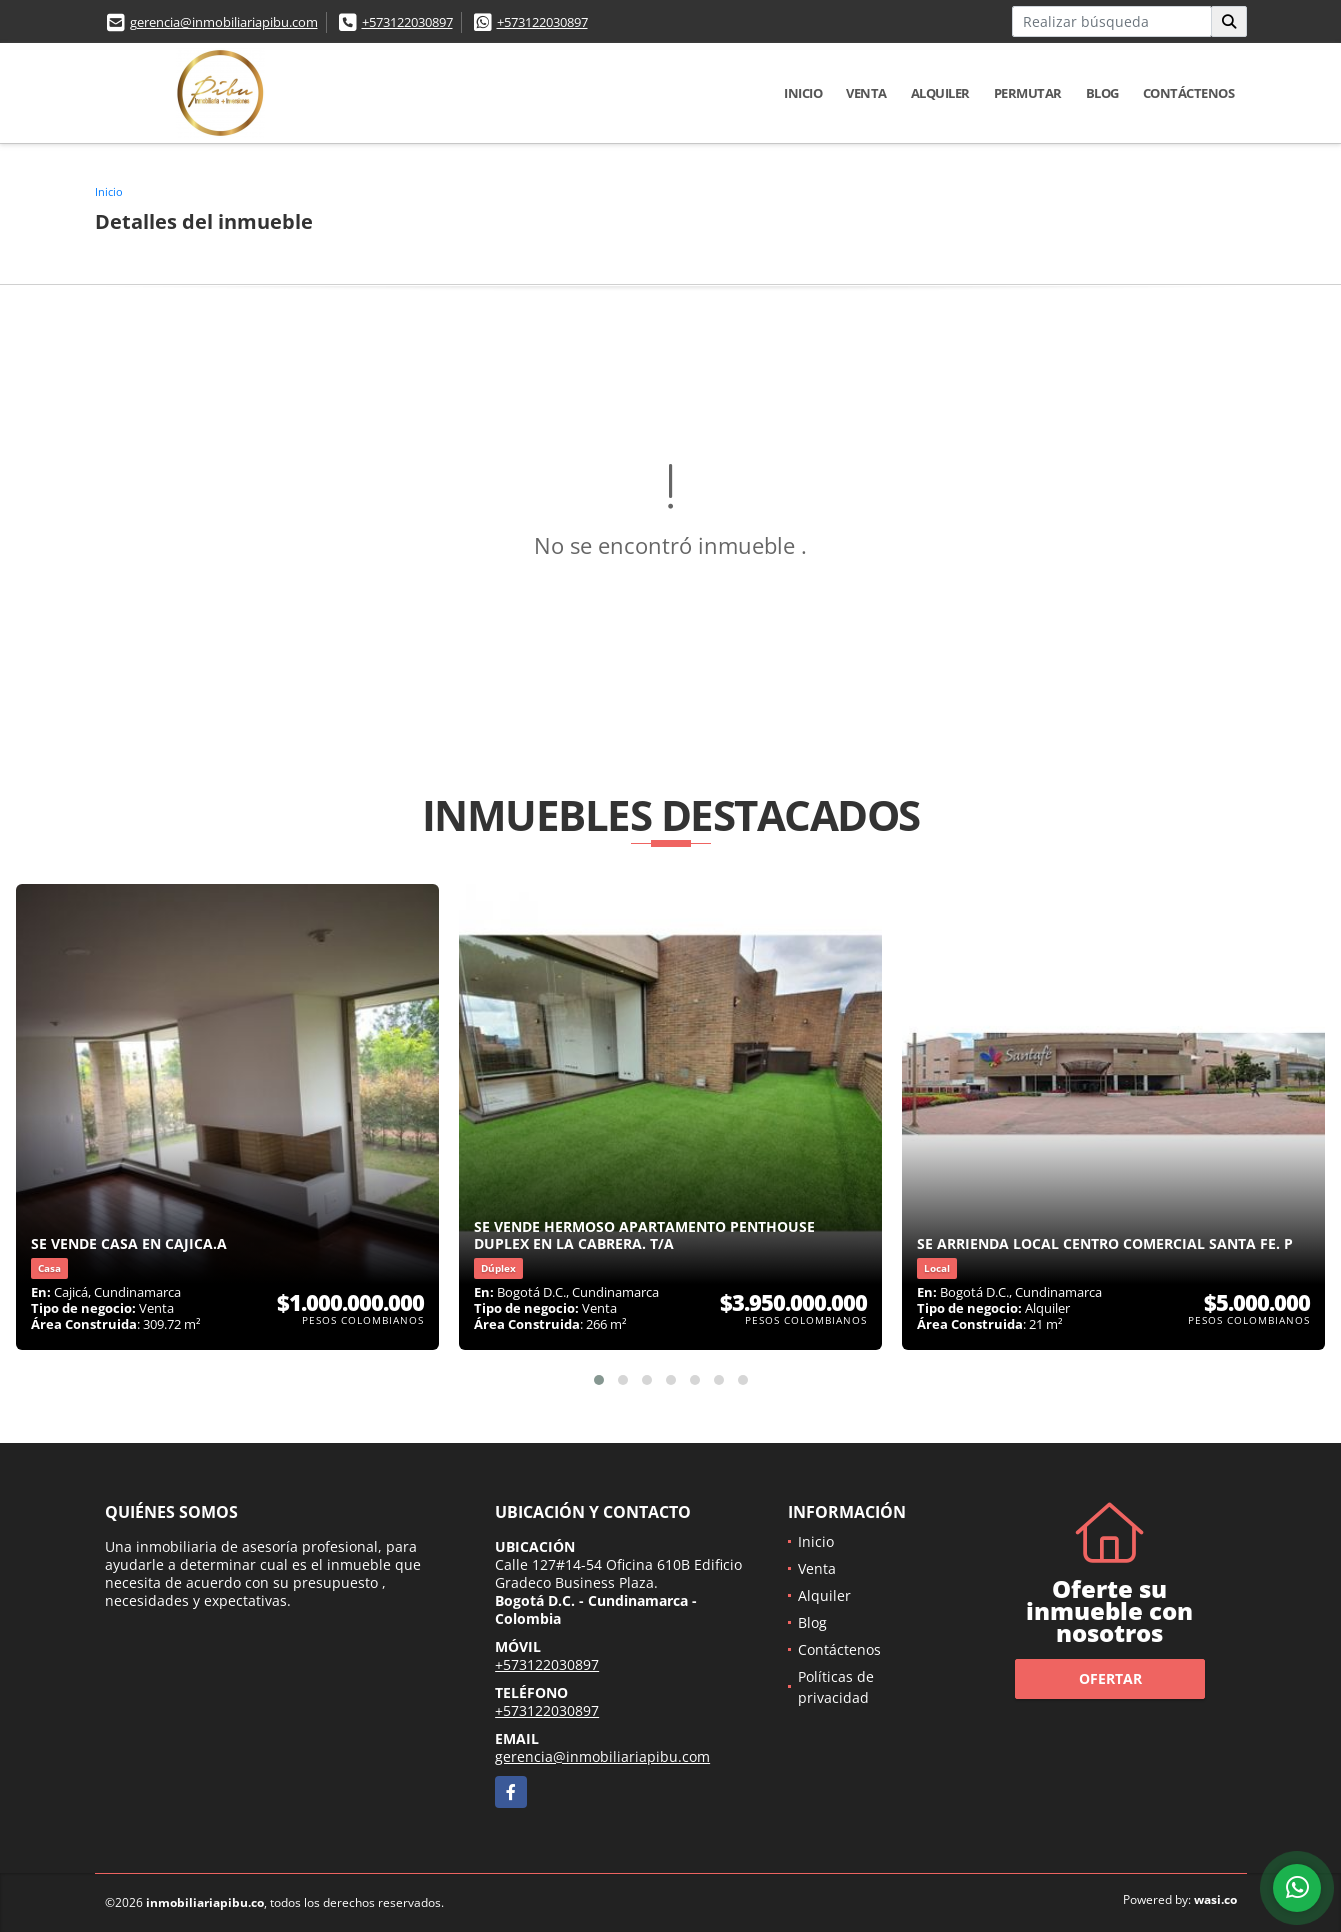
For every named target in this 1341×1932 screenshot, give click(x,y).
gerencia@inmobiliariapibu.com (224, 22)
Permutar (1028, 93)
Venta (866, 93)
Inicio (803, 93)
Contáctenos (1189, 93)
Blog (1102, 93)
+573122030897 (407, 22)
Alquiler (940, 93)
